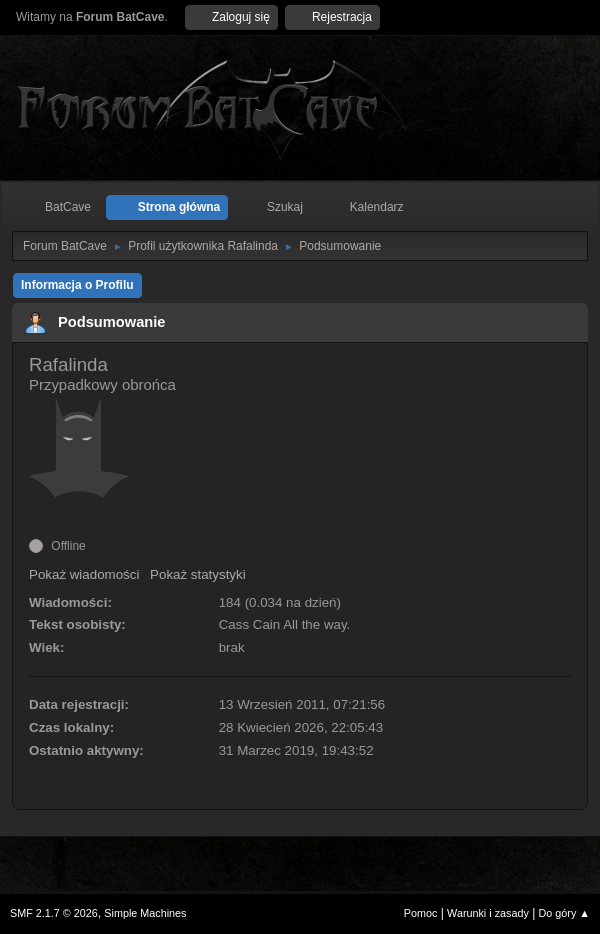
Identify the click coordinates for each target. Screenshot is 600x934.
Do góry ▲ (564, 913)
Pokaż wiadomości (84, 574)
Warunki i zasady (488, 913)
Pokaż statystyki (198, 574)
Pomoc (421, 913)
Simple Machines (145, 913)
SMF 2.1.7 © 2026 (54, 913)
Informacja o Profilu (77, 285)
